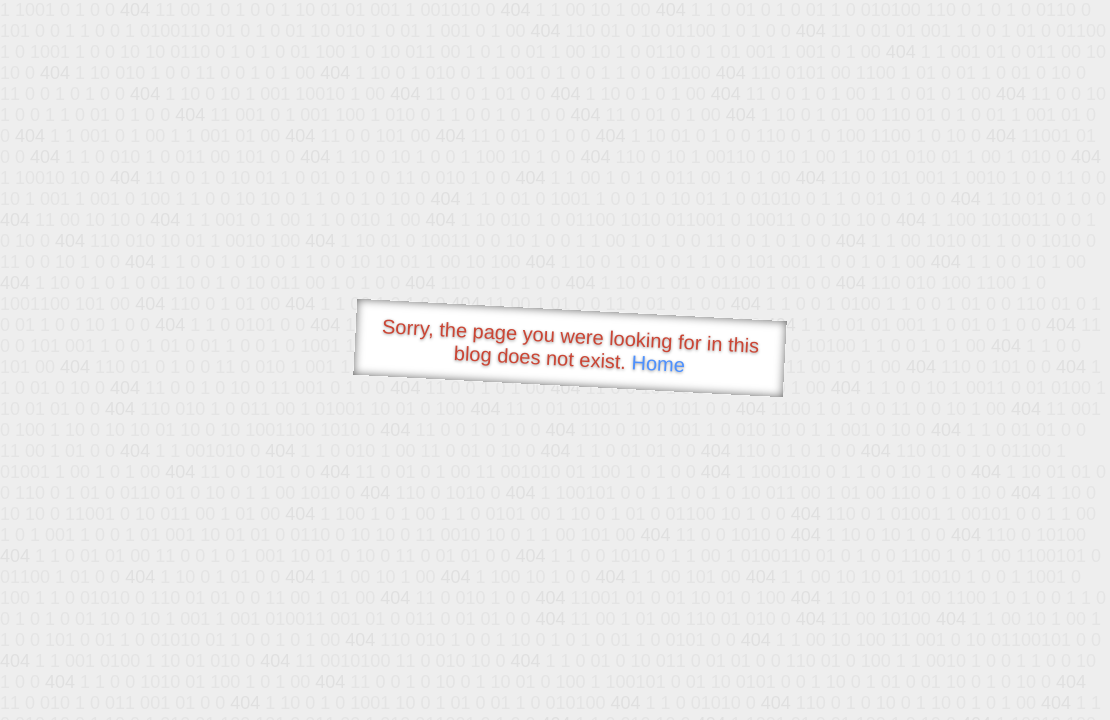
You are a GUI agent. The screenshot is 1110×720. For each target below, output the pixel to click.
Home (658, 363)
